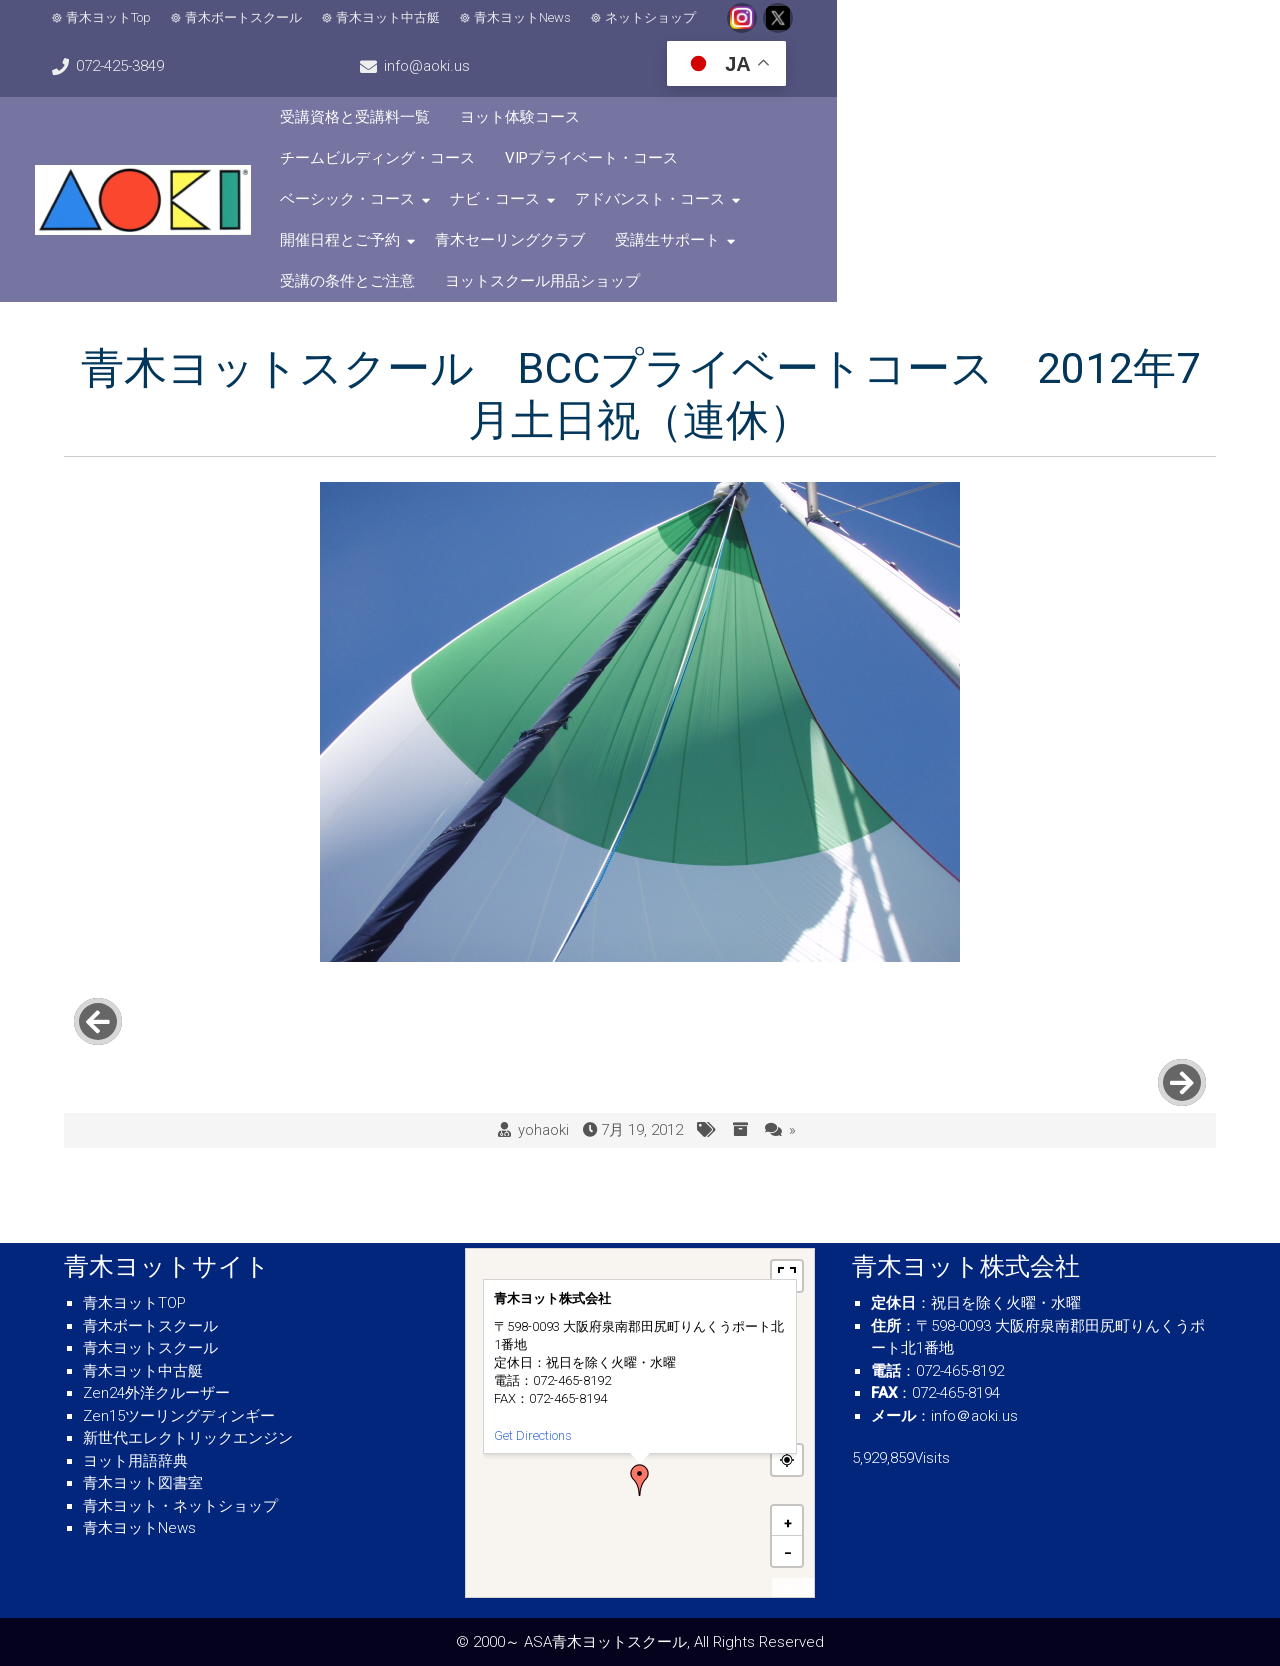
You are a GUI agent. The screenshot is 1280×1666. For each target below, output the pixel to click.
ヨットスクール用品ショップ (1007, 163)
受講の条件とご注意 (812, 163)
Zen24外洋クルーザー (156, 1393)
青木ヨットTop (130, 30)
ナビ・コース (640, 122)
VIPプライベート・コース (1066, 81)
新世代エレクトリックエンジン (188, 1438)
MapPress (793, 1588)
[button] (640, 1480)
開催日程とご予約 (965, 122)
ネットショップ (672, 30)
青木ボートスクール (265, 30)
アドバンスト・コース (795, 122)
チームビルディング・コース (852, 81)
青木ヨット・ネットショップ (180, 1506)
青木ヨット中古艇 (410, 30)
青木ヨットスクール (150, 1348)
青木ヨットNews (544, 30)
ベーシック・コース (492, 122)
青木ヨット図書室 (143, 1483)
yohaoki (543, 952)
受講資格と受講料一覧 (500, 81)
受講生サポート (657, 163)
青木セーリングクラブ (500, 163)
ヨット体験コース (665, 81)
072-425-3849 (886, 30)
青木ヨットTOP (134, 1303)
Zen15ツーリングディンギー (179, 1416)
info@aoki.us (1020, 30)
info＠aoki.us (974, 1416)
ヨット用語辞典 (135, 1461)
